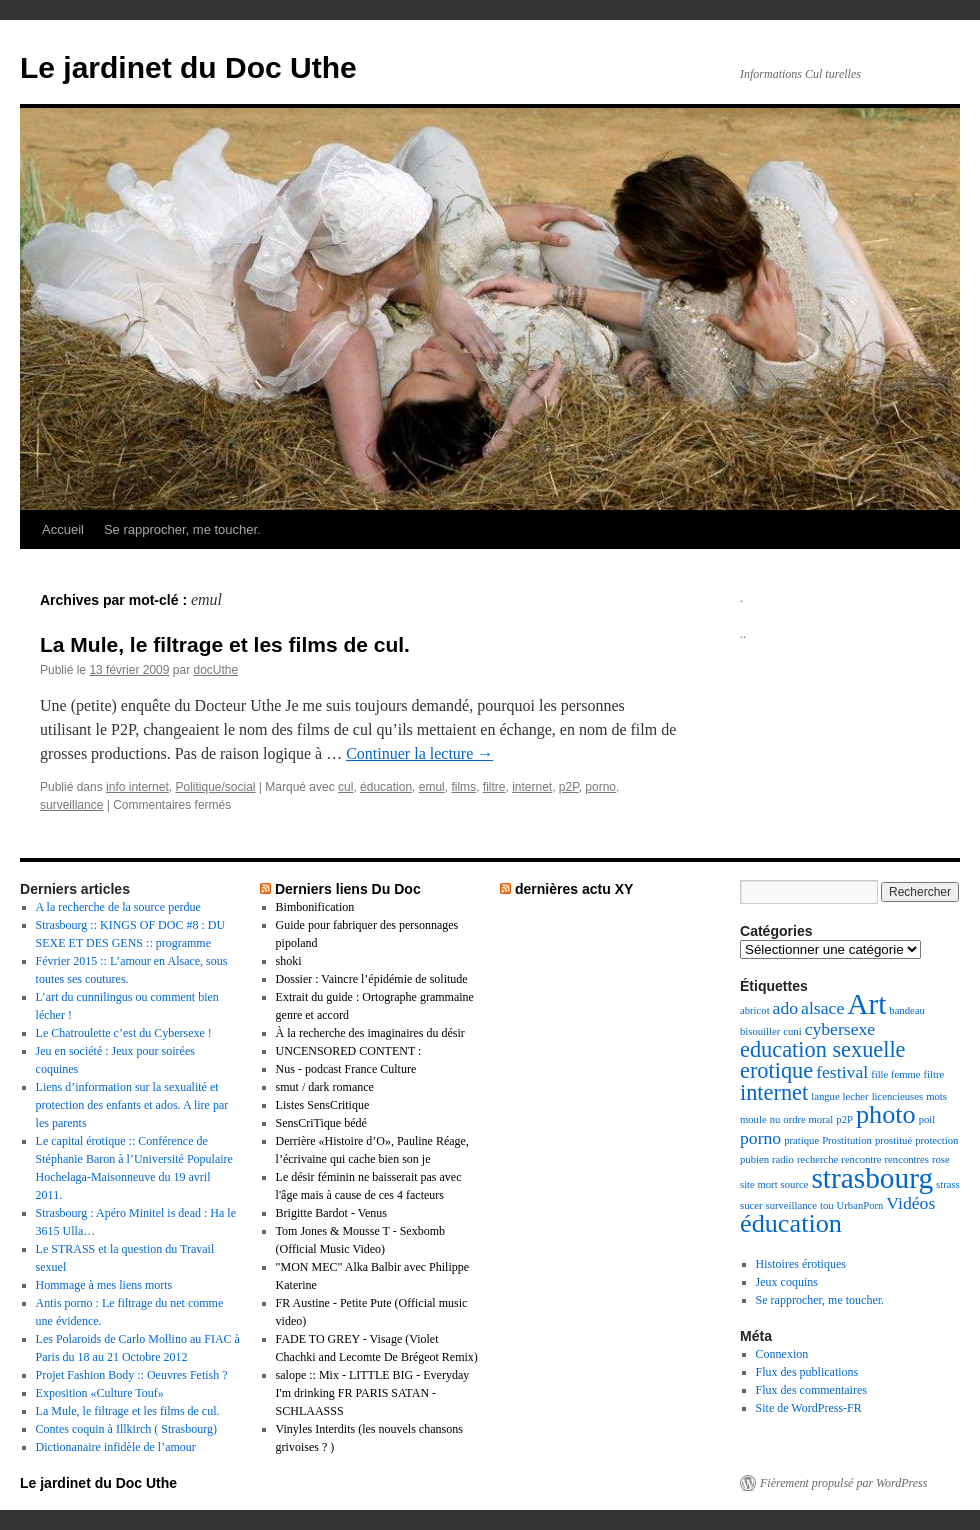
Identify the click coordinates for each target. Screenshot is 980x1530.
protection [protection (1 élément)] (936, 1140)
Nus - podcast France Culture (346, 1069)
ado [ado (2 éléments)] (786, 1008)
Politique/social (215, 787)
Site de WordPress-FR (809, 1408)
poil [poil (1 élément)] (927, 1119)
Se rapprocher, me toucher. (182, 529)
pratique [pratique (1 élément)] (801, 1140)
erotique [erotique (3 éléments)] (776, 1070)
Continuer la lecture (419, 753)
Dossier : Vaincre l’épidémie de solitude (372, 979)
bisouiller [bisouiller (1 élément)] (760, 1031)
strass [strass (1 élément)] (948, 1184)
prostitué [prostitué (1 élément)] (893, 1140)
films (463, 787)
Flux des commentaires (811, 1390)
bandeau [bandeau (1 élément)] (907, 1010)
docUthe (215, 670)
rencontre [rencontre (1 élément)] (861, 1159)
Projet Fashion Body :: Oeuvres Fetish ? (132, 1375)
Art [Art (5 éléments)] (866, 1004)
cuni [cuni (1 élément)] (792, 1031)
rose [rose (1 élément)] (941, 1159)
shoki (289, 961)
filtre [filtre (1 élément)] (934, 1074)
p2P (569, 787)
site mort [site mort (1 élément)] (759, 1184)
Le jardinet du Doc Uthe (188, 67)
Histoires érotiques (801, 1264)
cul (345, 787)
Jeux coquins (787, 1282)
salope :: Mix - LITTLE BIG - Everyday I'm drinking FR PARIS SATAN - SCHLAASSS (373, 1393)
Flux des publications (807, 1372)
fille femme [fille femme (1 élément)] (895, 1074)
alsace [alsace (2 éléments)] (822, 1008)
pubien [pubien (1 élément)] (754, 1159)
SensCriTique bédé (321, 1123)
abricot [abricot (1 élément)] (755, 1010)
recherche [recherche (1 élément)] (817, 1159)
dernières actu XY (574, 889)
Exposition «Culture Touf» (100, 1393)
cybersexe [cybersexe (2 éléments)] (840, 1029)
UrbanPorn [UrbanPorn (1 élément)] (860, 1205)
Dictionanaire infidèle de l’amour (116, 1447)
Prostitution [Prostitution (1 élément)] (847, 1140)
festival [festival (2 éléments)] (842, 1072)
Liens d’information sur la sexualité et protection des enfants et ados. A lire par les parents (132, 1105)
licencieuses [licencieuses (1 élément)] (897, 1096)
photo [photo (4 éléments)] (886, 1114)
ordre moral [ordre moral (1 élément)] (808, 1119)
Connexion (782, 1354)
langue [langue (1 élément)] (825, 1096)
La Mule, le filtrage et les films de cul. (225, 644)
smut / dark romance (325, 1087)
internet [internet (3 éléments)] (774, 1092)
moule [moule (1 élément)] (753, 1119)
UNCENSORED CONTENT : (349, 1051)
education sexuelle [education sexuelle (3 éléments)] (823, 1049)
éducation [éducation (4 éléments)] (791, 1223)
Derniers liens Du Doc (348, 889)
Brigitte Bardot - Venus (331, 1213)
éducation (386, 787)
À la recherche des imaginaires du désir (370, 1033)
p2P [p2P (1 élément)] (844, 1119)
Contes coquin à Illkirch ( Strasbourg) (126, 1429)
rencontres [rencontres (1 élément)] (907, 1159)
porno (600, 787)
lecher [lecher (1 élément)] (856, 1096)
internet (532, 787)
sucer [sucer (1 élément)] (751, 1205)
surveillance (71, 805)
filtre (494, 787)
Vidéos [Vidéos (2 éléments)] (910, 1203)
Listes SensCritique (323, 1105)
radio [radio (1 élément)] (783, 1159)
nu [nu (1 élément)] (775, 1119)
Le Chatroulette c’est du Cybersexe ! (124, 1033)
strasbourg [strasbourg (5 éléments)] (872, 1178)
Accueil (63, 529)
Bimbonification (315, 907)
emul (432, 787)
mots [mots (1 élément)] (936, 1096)
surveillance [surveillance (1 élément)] (790, 1205)
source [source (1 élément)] (795, 1184)
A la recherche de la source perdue (118, 907)
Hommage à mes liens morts (104, 1285)
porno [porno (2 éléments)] (760, 1138)
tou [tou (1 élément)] (827, 1205)
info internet (137, 787)
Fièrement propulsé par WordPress (843, 1483)
